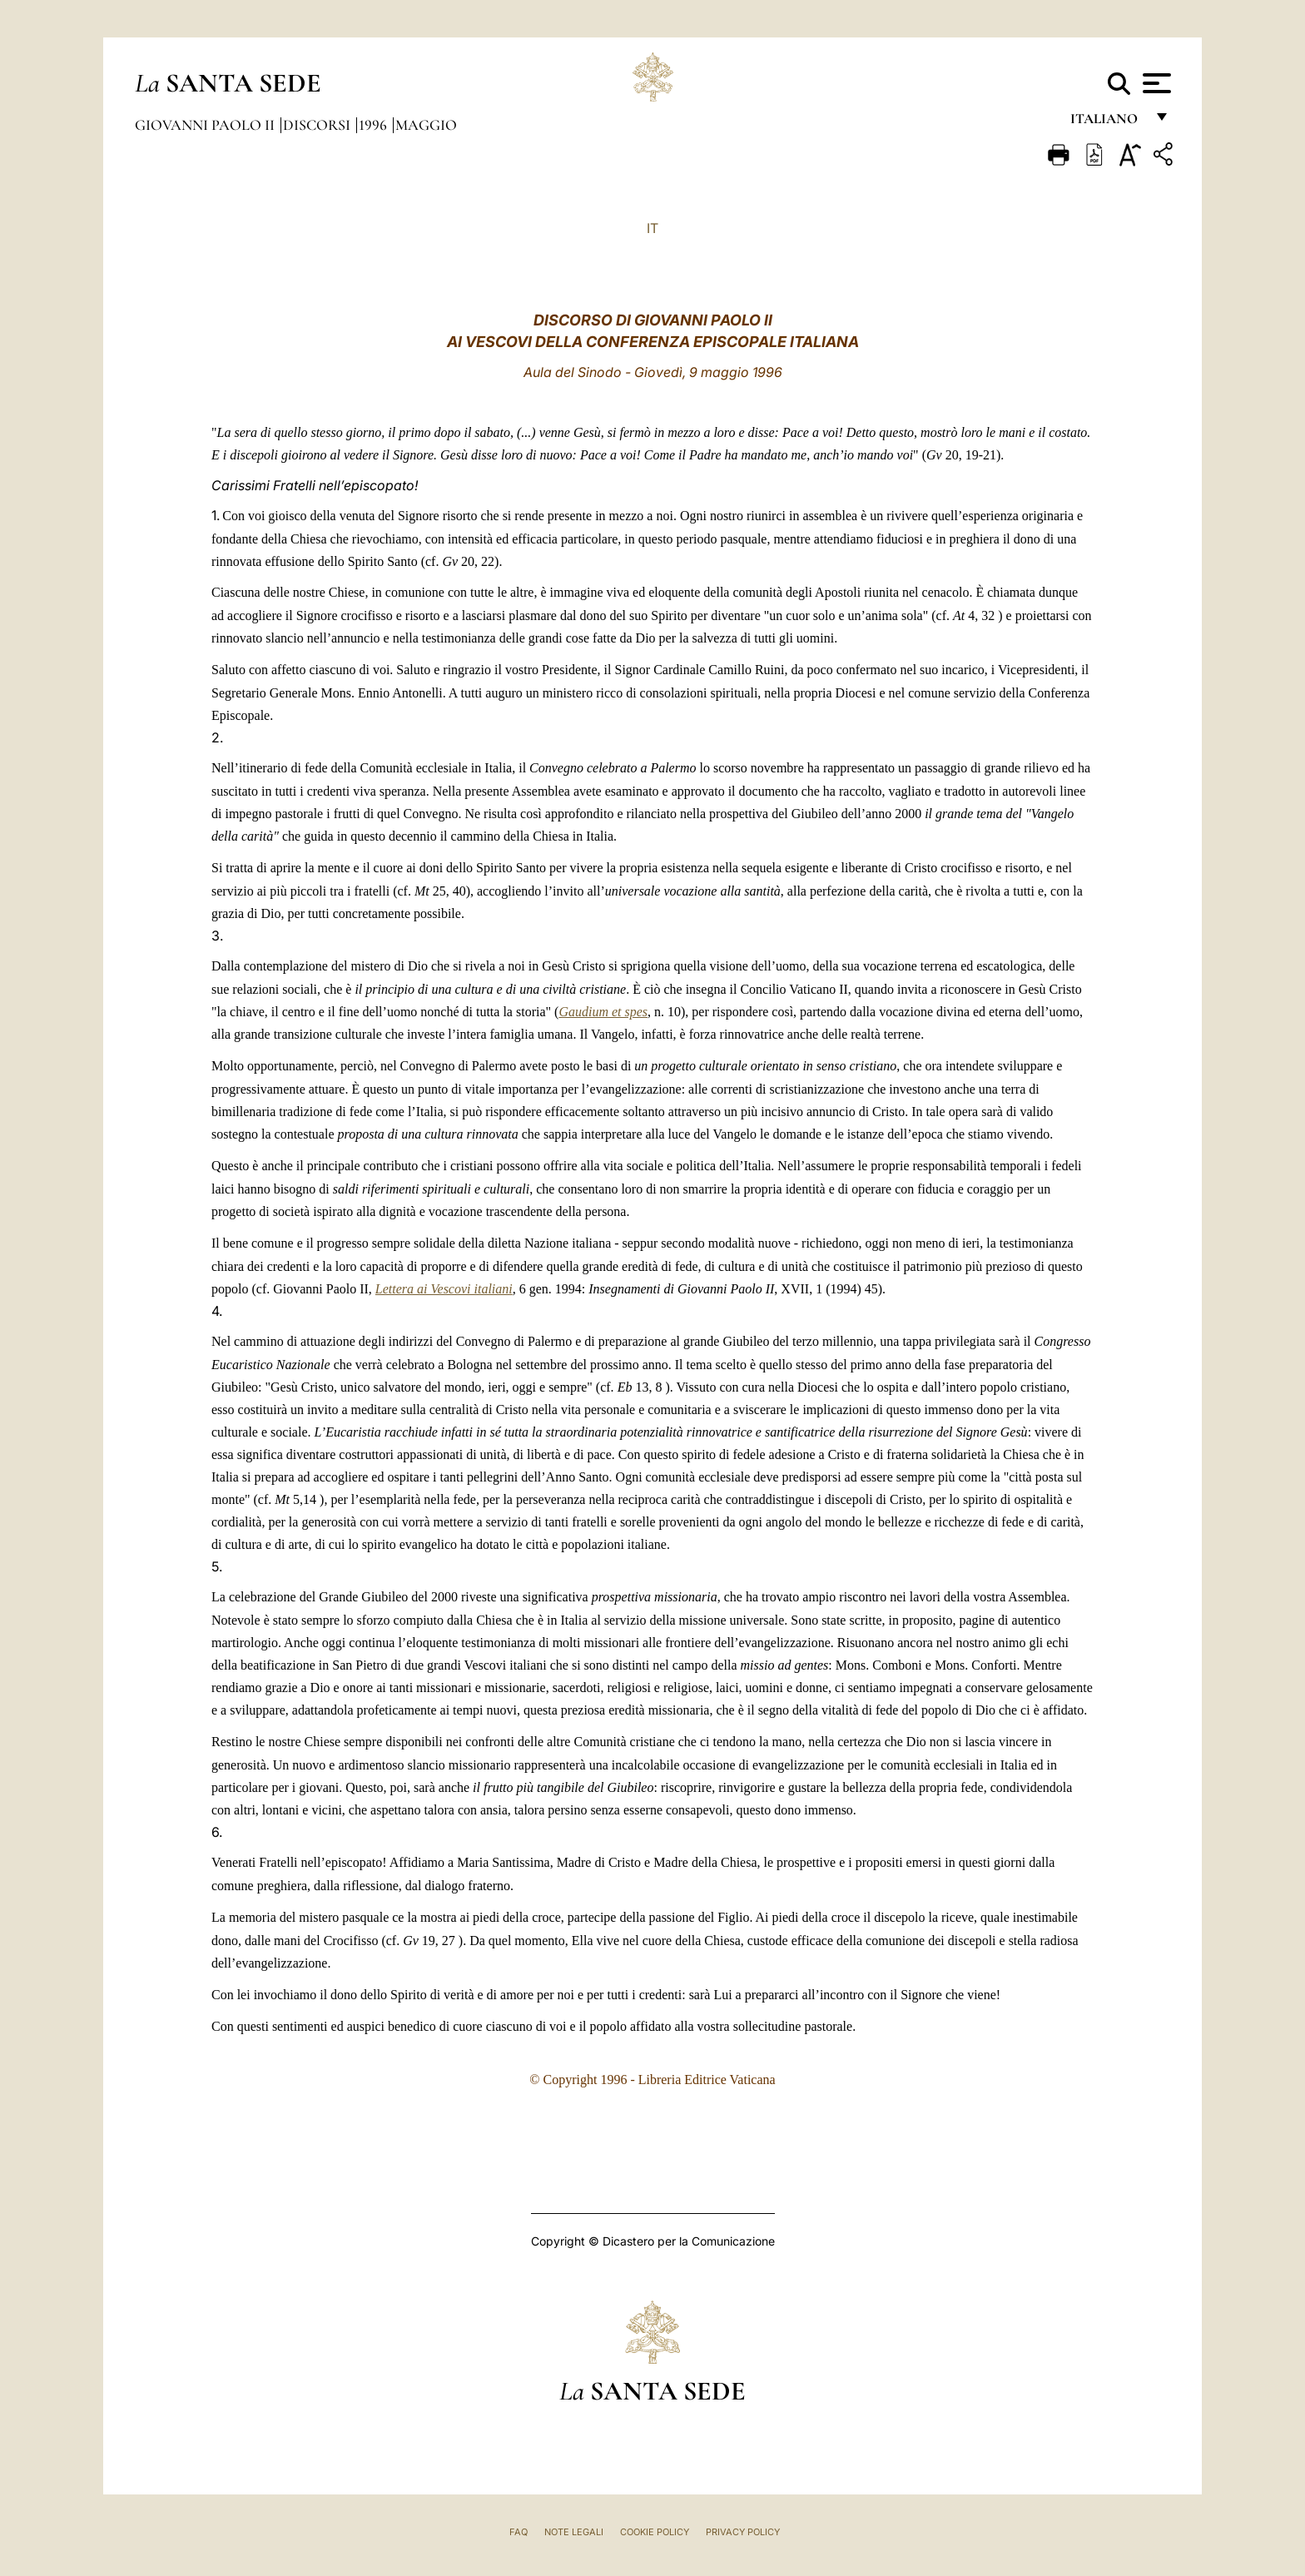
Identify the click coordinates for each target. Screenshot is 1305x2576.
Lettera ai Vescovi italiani (444, 1289)
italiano (1107, 123)
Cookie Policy (654, 2532)
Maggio (426, 125)
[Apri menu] (1155, 83)
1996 (374, 125)
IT (652, 228)
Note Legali (573, 2532)
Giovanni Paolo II (206, 125)
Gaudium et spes (603, 1012)
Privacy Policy (743, 2532)
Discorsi (318, 125)
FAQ (518, 2532)
